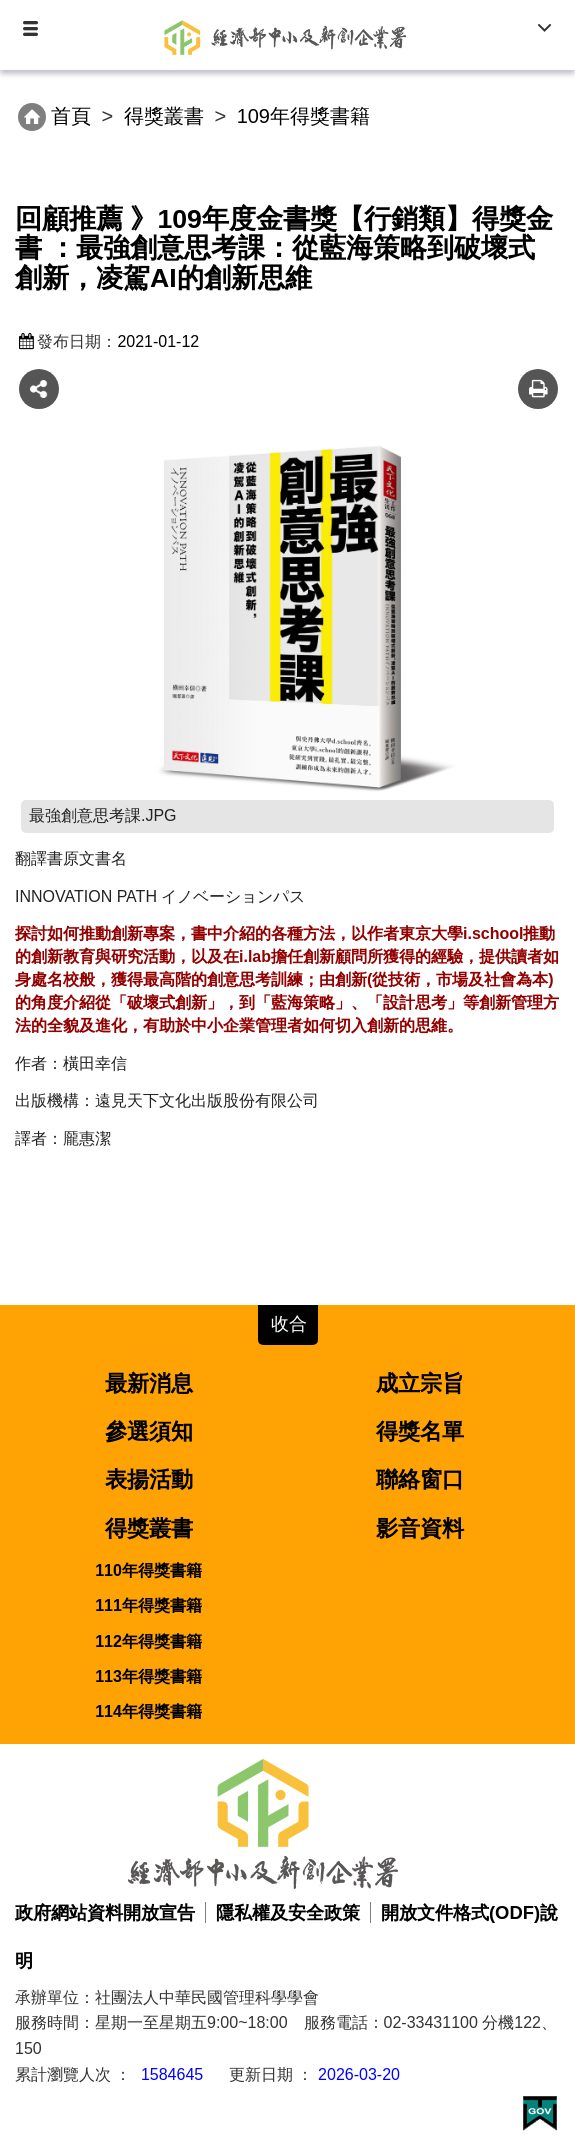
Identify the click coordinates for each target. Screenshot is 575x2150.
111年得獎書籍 (148, 1605)
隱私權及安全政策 (288, 1912)
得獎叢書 (164, 116)
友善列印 (538, 389)
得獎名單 (420, 1431)
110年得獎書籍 (148, 1570)
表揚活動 (149, 1479)
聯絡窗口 (420, 1479)
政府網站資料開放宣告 (105, 1912)
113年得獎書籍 (148, 1676)
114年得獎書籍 (148, 1711)
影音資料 (420, 1528)
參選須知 (149, 1431)
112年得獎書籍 (148, 1641)
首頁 (71, 116)
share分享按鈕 (39, 389)
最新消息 (149, 1383)
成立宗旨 (420, 1383)
